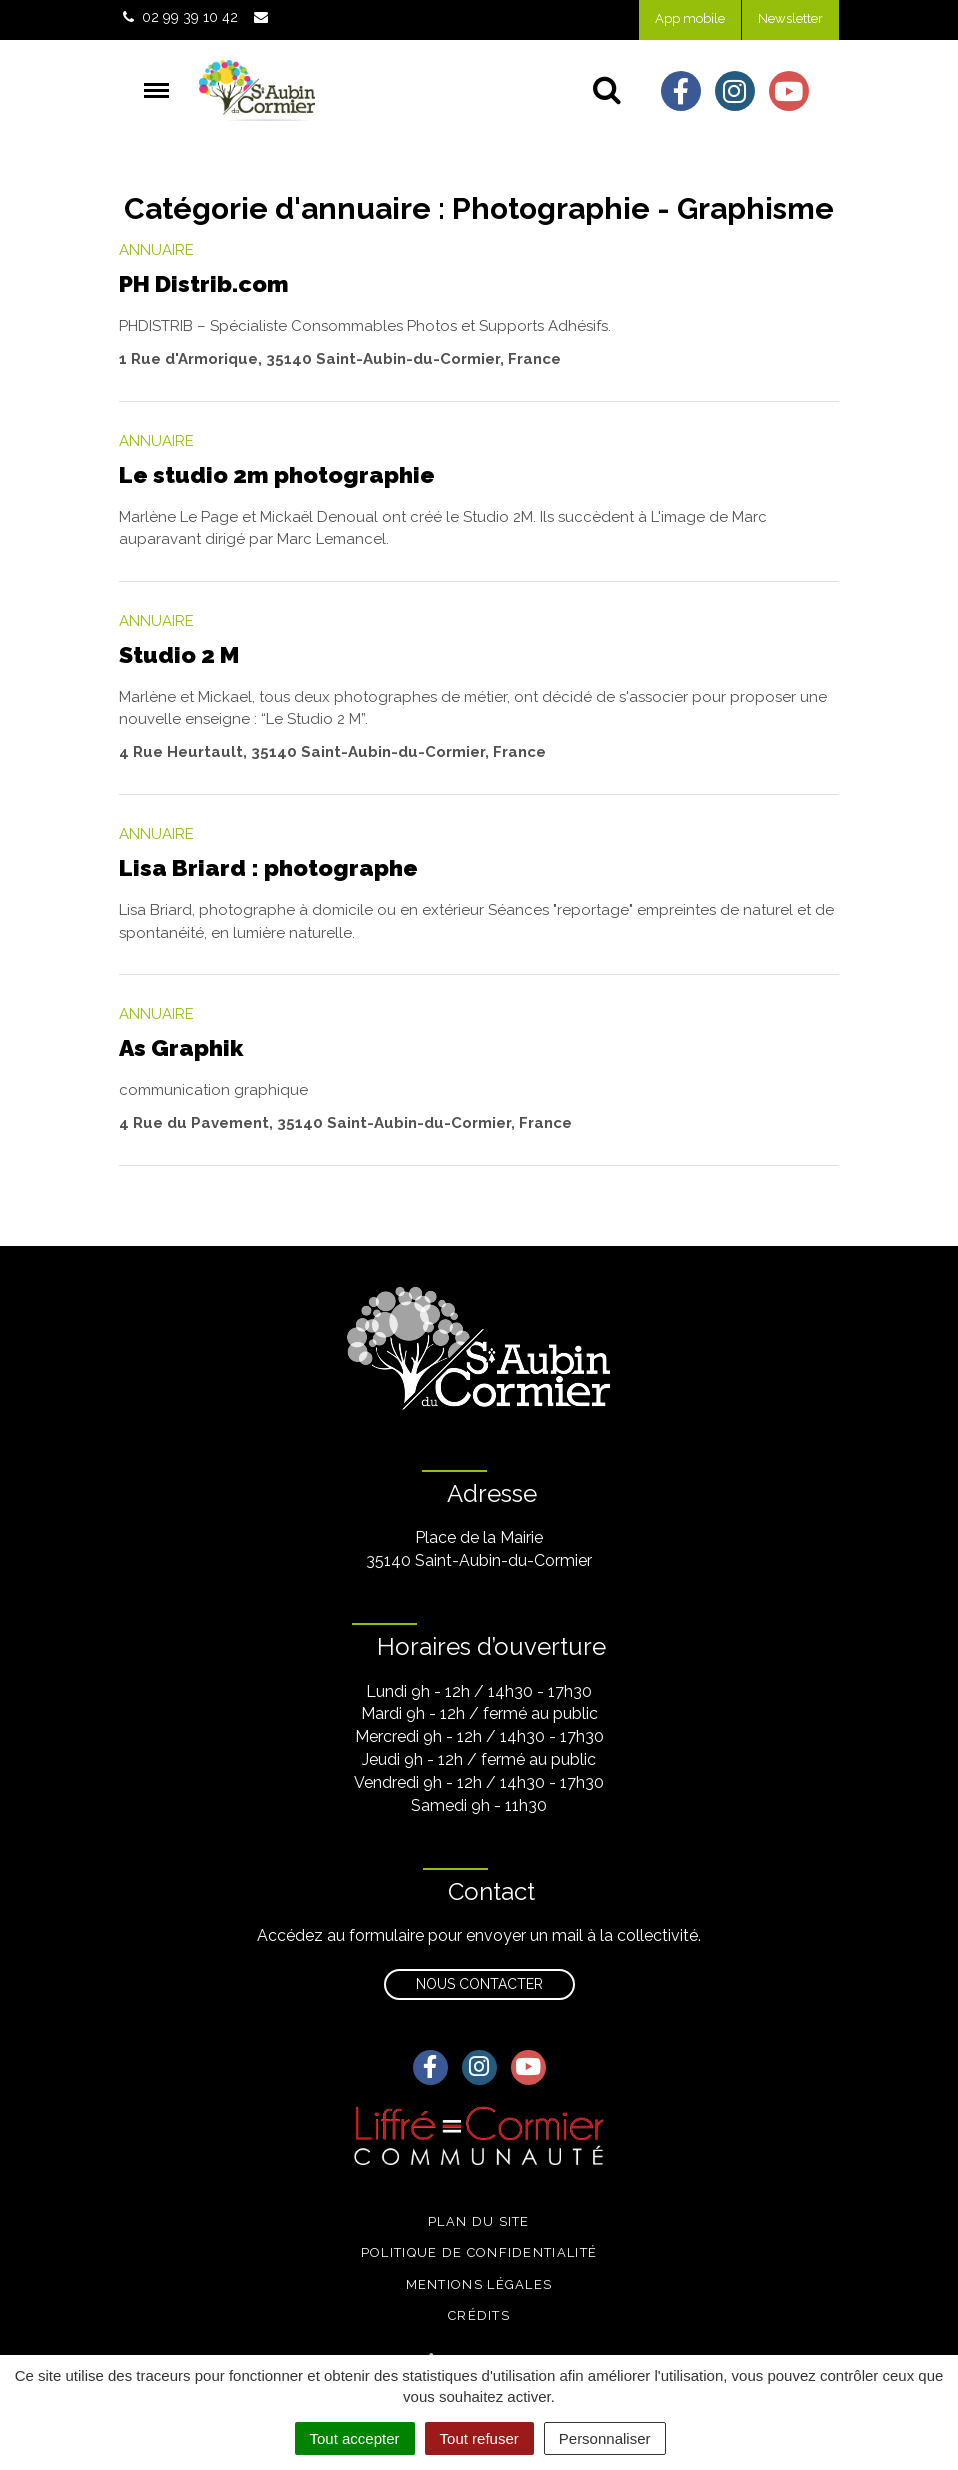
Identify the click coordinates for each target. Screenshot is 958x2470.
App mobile (690, 18)
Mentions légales (479, 2284)
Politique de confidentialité (479, 2252)
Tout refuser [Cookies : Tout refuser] (479, 2438)
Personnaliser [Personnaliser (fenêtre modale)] (605, 2438)
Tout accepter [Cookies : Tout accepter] (355, 2438)
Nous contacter (479, 1984)
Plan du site (479, 2221)
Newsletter (790, 18)
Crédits (479, 2315)
